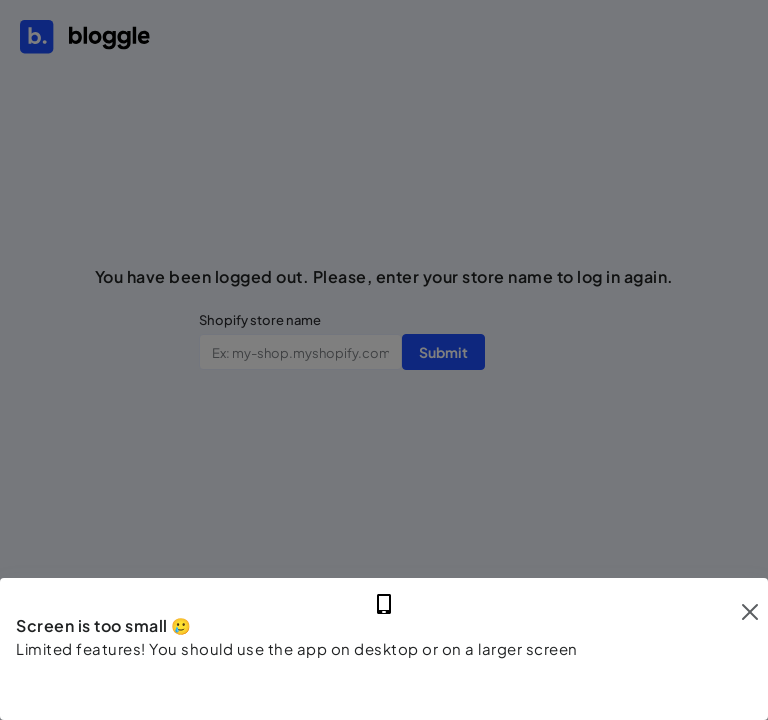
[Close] (750, 612)
